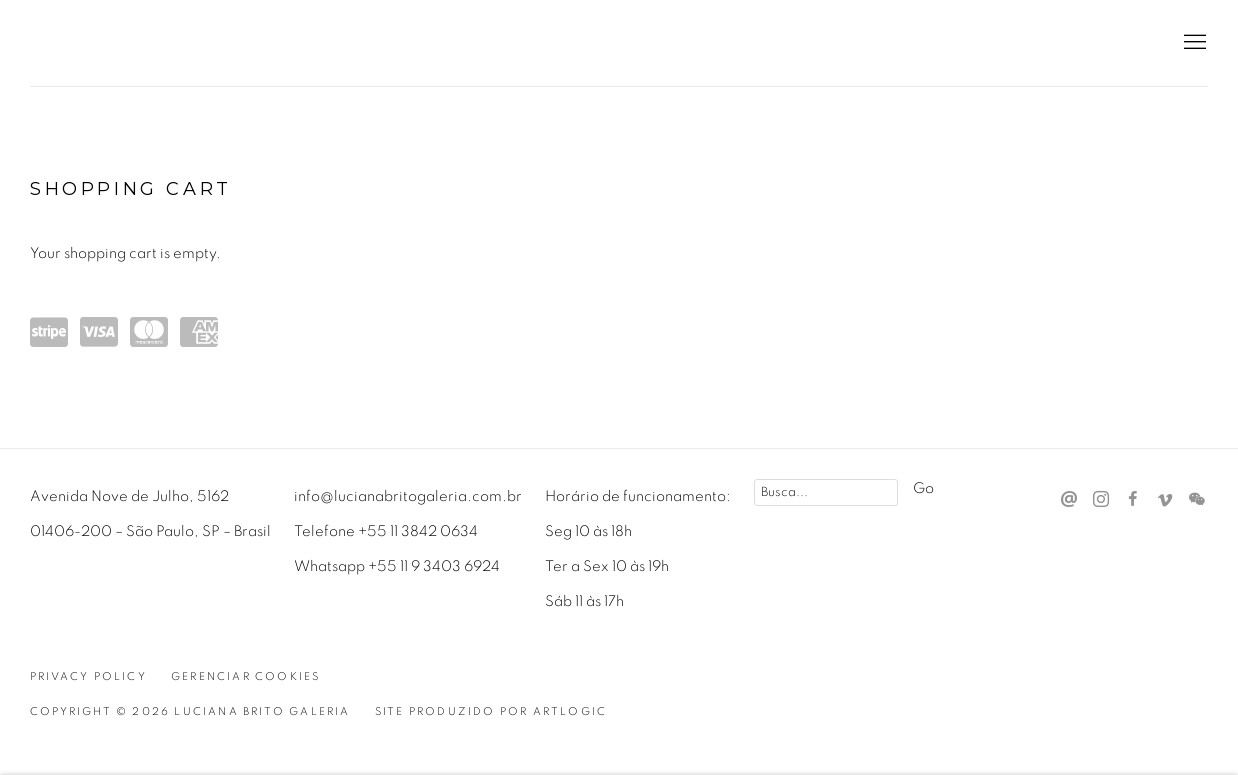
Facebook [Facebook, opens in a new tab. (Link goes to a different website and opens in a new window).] (1133, 500)
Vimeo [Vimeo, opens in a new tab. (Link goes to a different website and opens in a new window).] (1165, 500)
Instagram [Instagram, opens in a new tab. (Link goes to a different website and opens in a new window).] (1101, 500)
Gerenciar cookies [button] (245, 676)
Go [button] (923, 488)
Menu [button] (1193, 43)
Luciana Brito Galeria (160, 43)
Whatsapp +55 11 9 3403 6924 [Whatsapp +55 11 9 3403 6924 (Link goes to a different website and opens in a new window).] (397, 566)
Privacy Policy (88, 676)
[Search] (826, 492)
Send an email (1069, 500)
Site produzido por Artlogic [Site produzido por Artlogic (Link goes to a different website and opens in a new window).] (491, 711)
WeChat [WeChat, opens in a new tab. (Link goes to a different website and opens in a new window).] (1197, 500)
